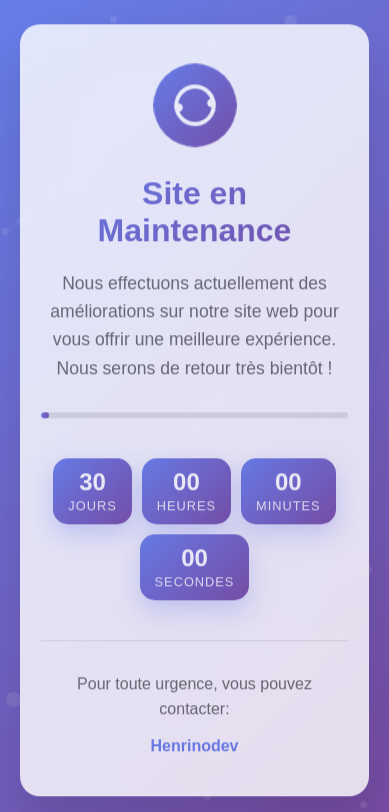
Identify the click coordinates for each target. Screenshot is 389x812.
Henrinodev (194, 748)
